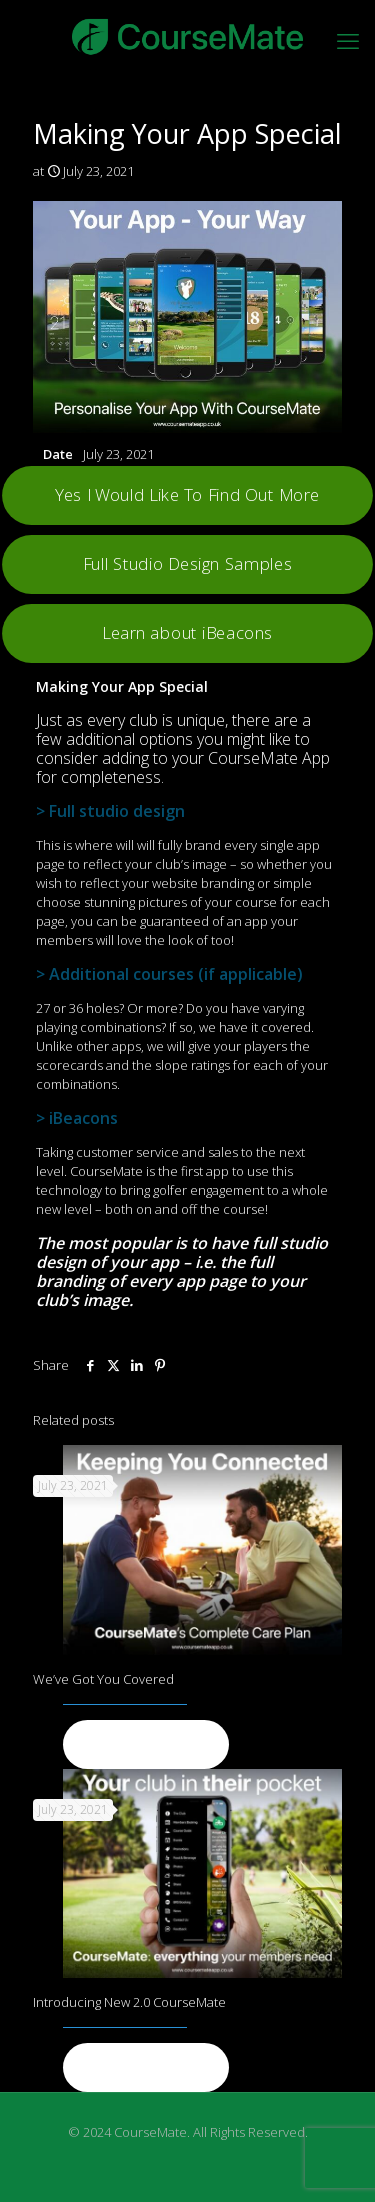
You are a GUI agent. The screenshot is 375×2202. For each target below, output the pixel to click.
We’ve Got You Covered (103, 1679)
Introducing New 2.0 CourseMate (129, 2002)
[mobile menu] (348, 40)
